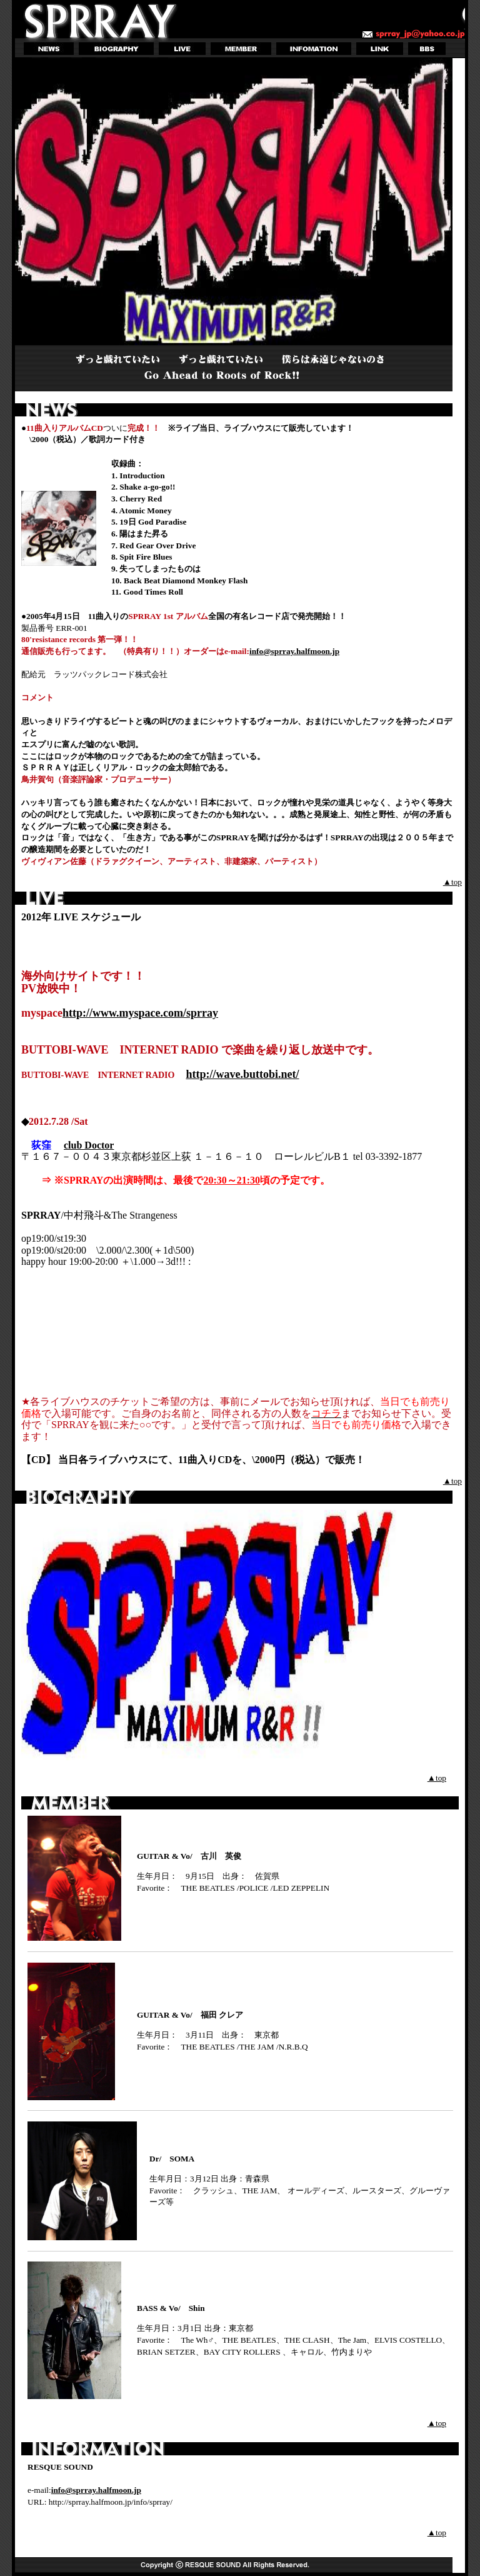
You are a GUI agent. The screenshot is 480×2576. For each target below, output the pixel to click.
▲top (452, 882)
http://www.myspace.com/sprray (140, 1013)
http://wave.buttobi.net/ (242, 1074)
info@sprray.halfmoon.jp (294, 651)
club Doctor (89, 1145)
